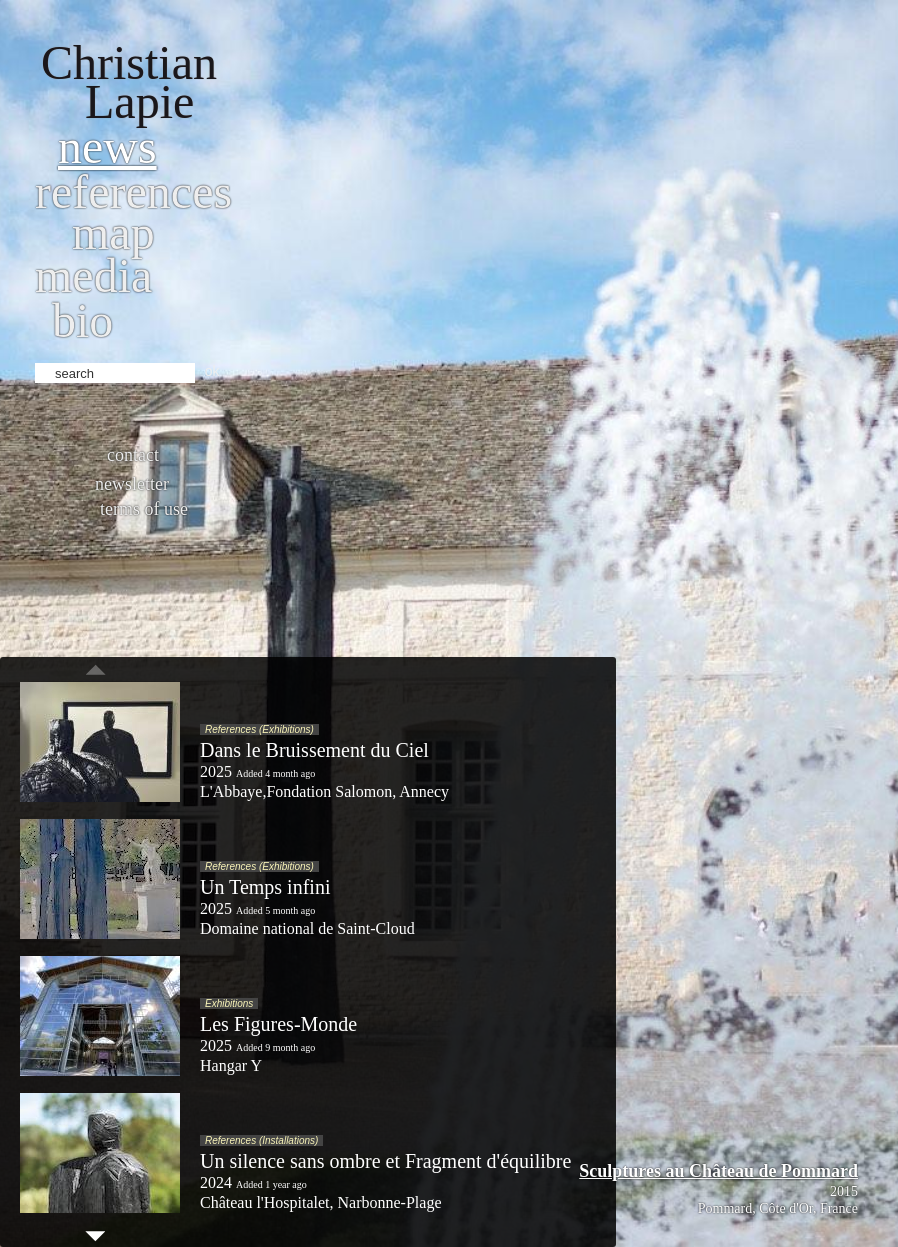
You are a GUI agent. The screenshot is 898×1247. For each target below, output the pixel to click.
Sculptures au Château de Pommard (718, 1171)
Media (93, 275)
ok (212, 371)
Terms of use (144, 509)
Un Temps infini (265, 887)
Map (113, 232)
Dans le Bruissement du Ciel (314, 750)
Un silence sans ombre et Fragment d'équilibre (385, 1161)
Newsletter (132, 484)
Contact (133, 455)
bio (82, 320)
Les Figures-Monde (278, 1024)
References (133, 191)
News (107, 146)
